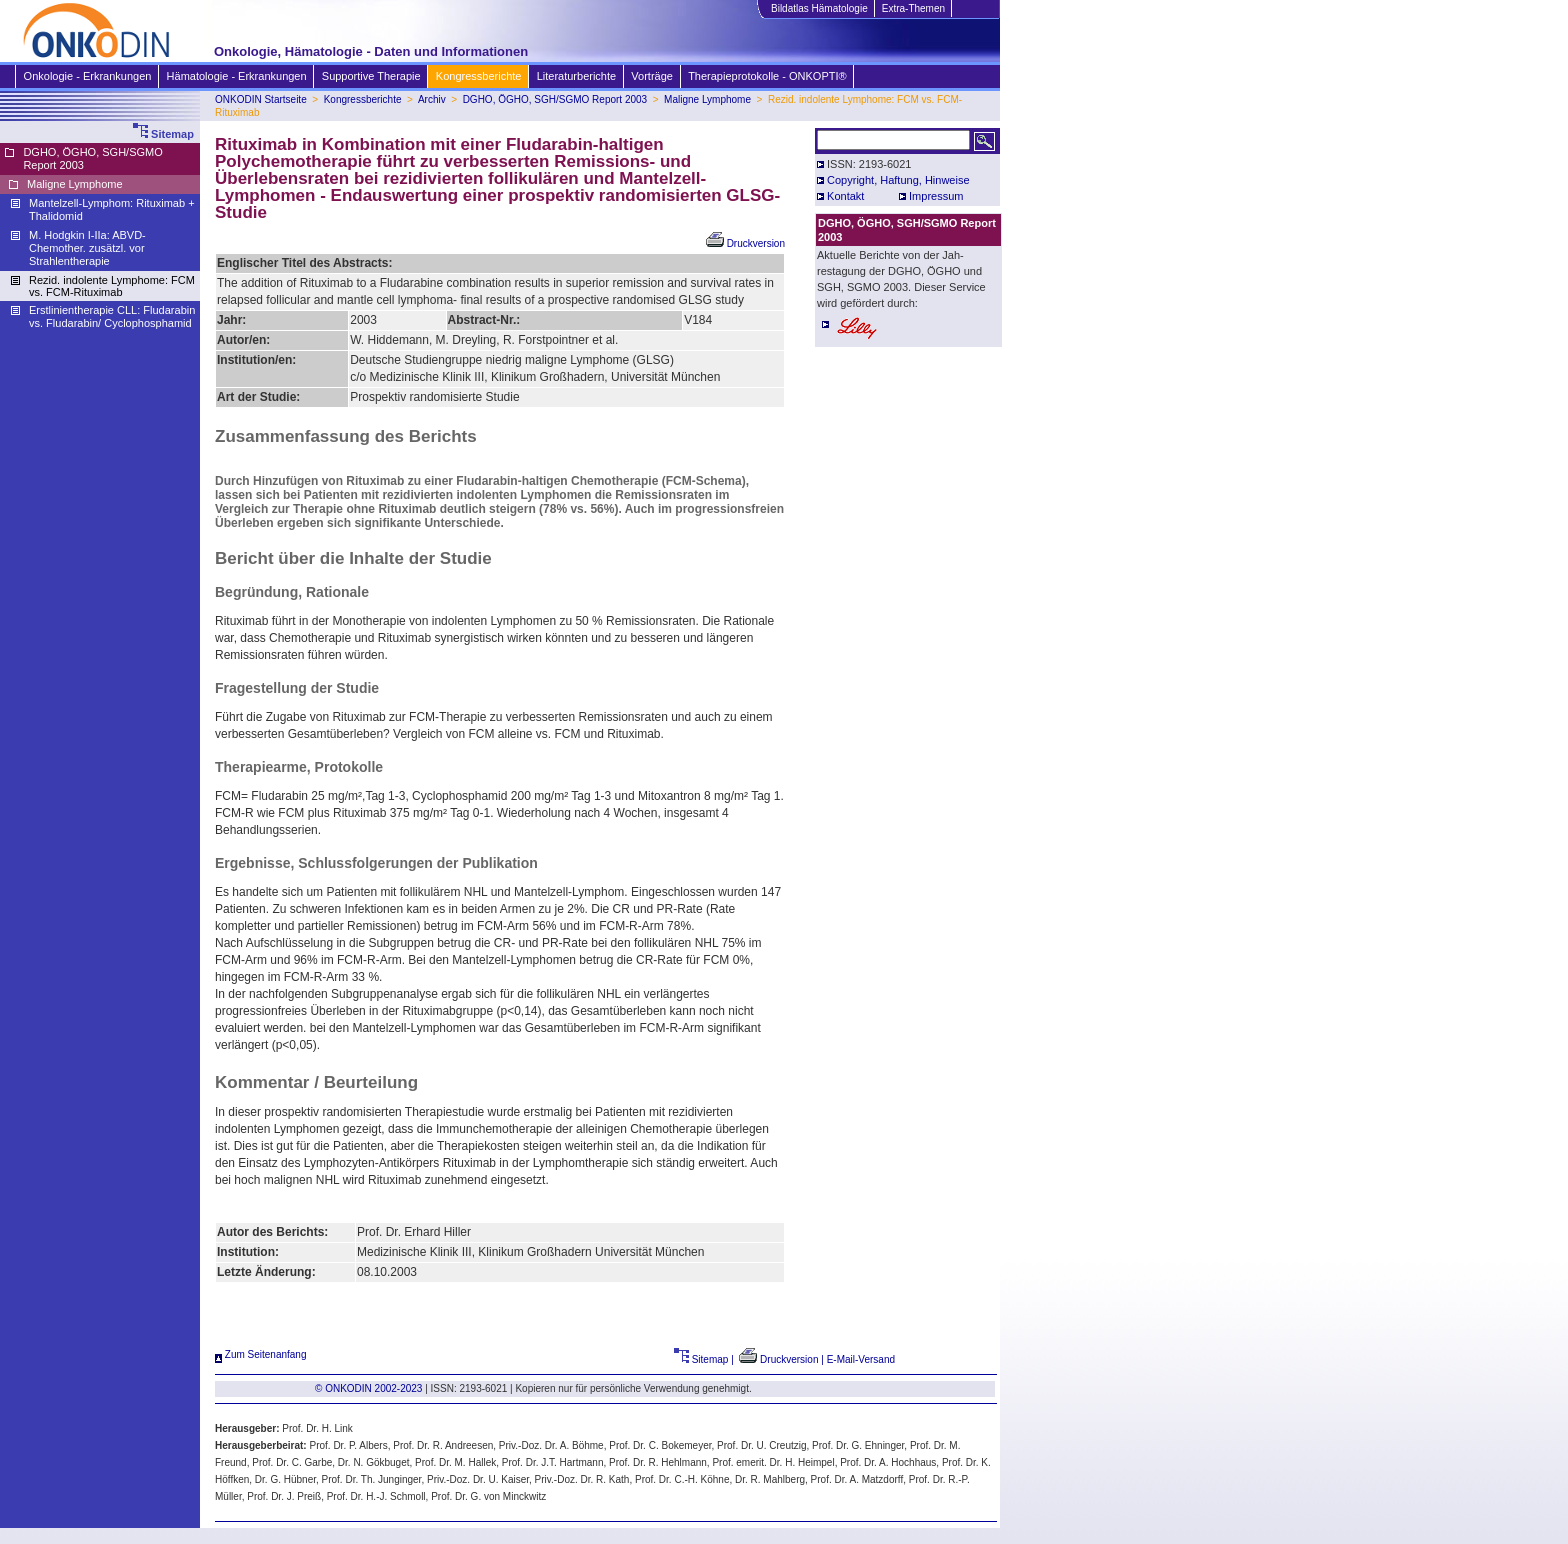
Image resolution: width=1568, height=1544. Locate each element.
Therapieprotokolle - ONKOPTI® (767, 76)
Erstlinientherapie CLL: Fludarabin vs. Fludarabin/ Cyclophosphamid (112, 316)
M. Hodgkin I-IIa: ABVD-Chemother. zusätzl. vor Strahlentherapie (87, 248)
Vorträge (651, 76)
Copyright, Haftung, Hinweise (898, 180)
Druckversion (745, 243)
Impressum (936, 196)
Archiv (432, 99)
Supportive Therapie (371, 76)
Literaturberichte (576, 76)
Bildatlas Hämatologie (819, 8)
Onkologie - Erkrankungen (87, 76)
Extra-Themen (913, 8)
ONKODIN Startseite (261, 99)
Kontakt (845, 196)
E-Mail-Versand (861, 1359)
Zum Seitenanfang (261, 1354)
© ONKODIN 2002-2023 (368, 1388)
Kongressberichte (478, 76)
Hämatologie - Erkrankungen (236, 76)
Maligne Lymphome (707, 99)
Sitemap (701, 1359)
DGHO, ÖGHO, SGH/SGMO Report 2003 (555, 99)
